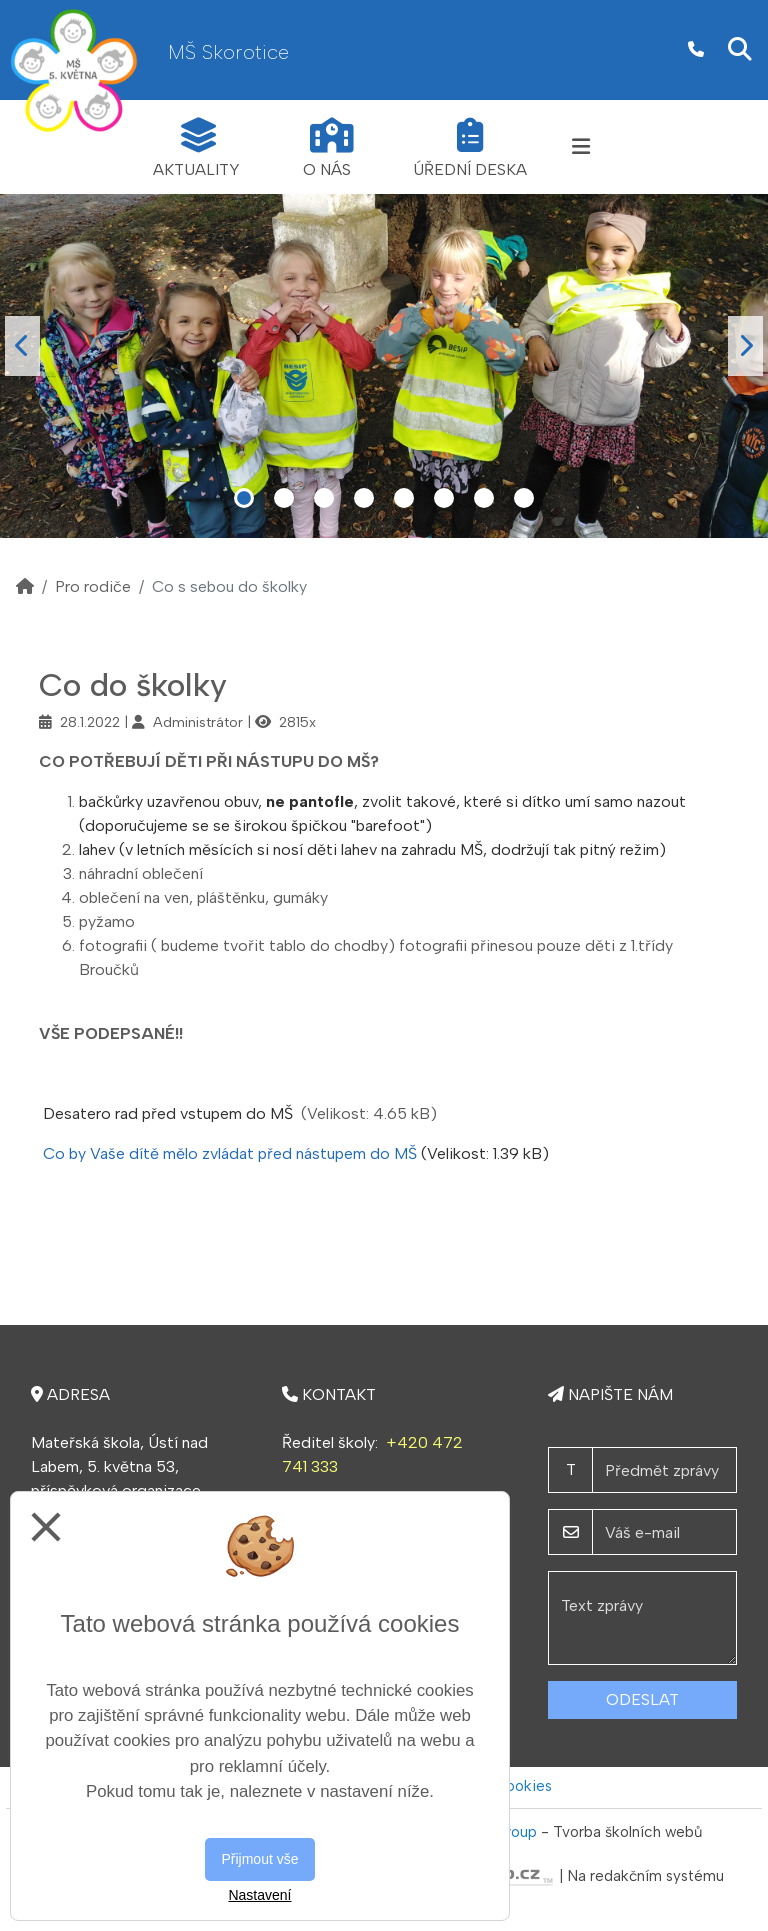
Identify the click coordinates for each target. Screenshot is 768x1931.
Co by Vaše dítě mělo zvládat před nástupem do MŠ (230, 1153)
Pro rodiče (93, 586)
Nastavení (259, 1895)
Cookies (523, 1786)
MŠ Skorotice (228, 52)
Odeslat (642, 1699)
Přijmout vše (259, 1859)
